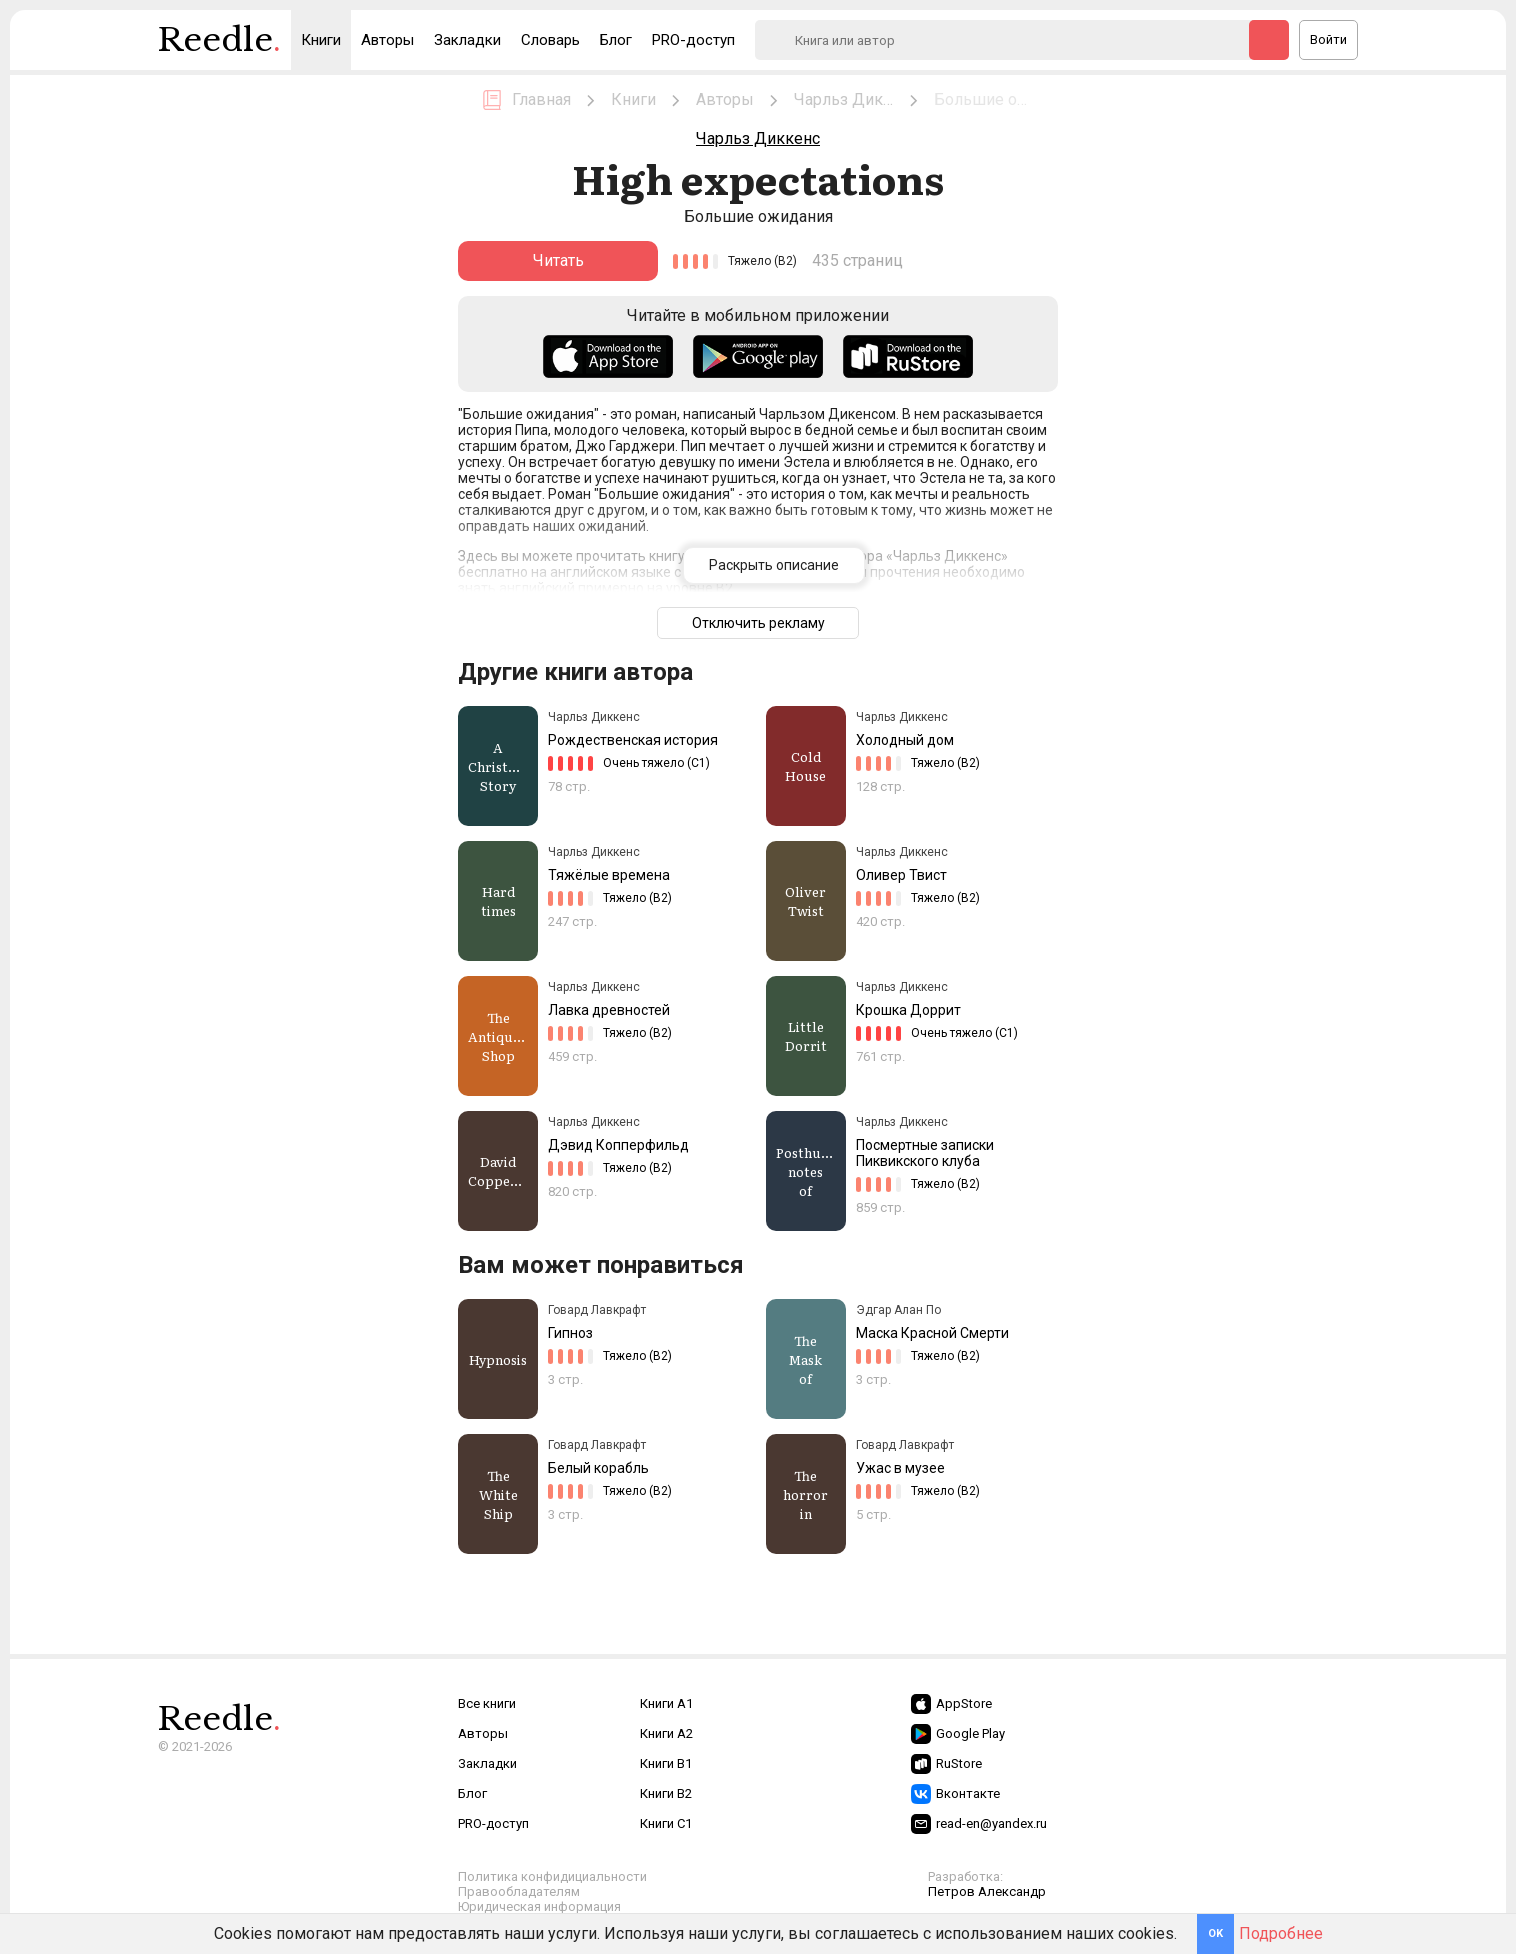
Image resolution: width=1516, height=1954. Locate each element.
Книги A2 (666, 1733)
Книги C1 (666, 1823)
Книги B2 (666, 1793)
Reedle (219, 45)
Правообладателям (519, 1891)
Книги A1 (666, 1703)
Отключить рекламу (758, 623)
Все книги (487, 1703)
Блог (616, 40)
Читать (558, 260)
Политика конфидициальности (552, 1876)
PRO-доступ (693, 40)
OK (1215, 1933)
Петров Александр (987, 1891)
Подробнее (1281, 1933)
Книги (321, 40)
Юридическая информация (539, 1906)
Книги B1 (666, 1763)
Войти (1328, 39)
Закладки (467, 40)
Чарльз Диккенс (758, 138)
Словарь (550, 40)
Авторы (387, 40)
